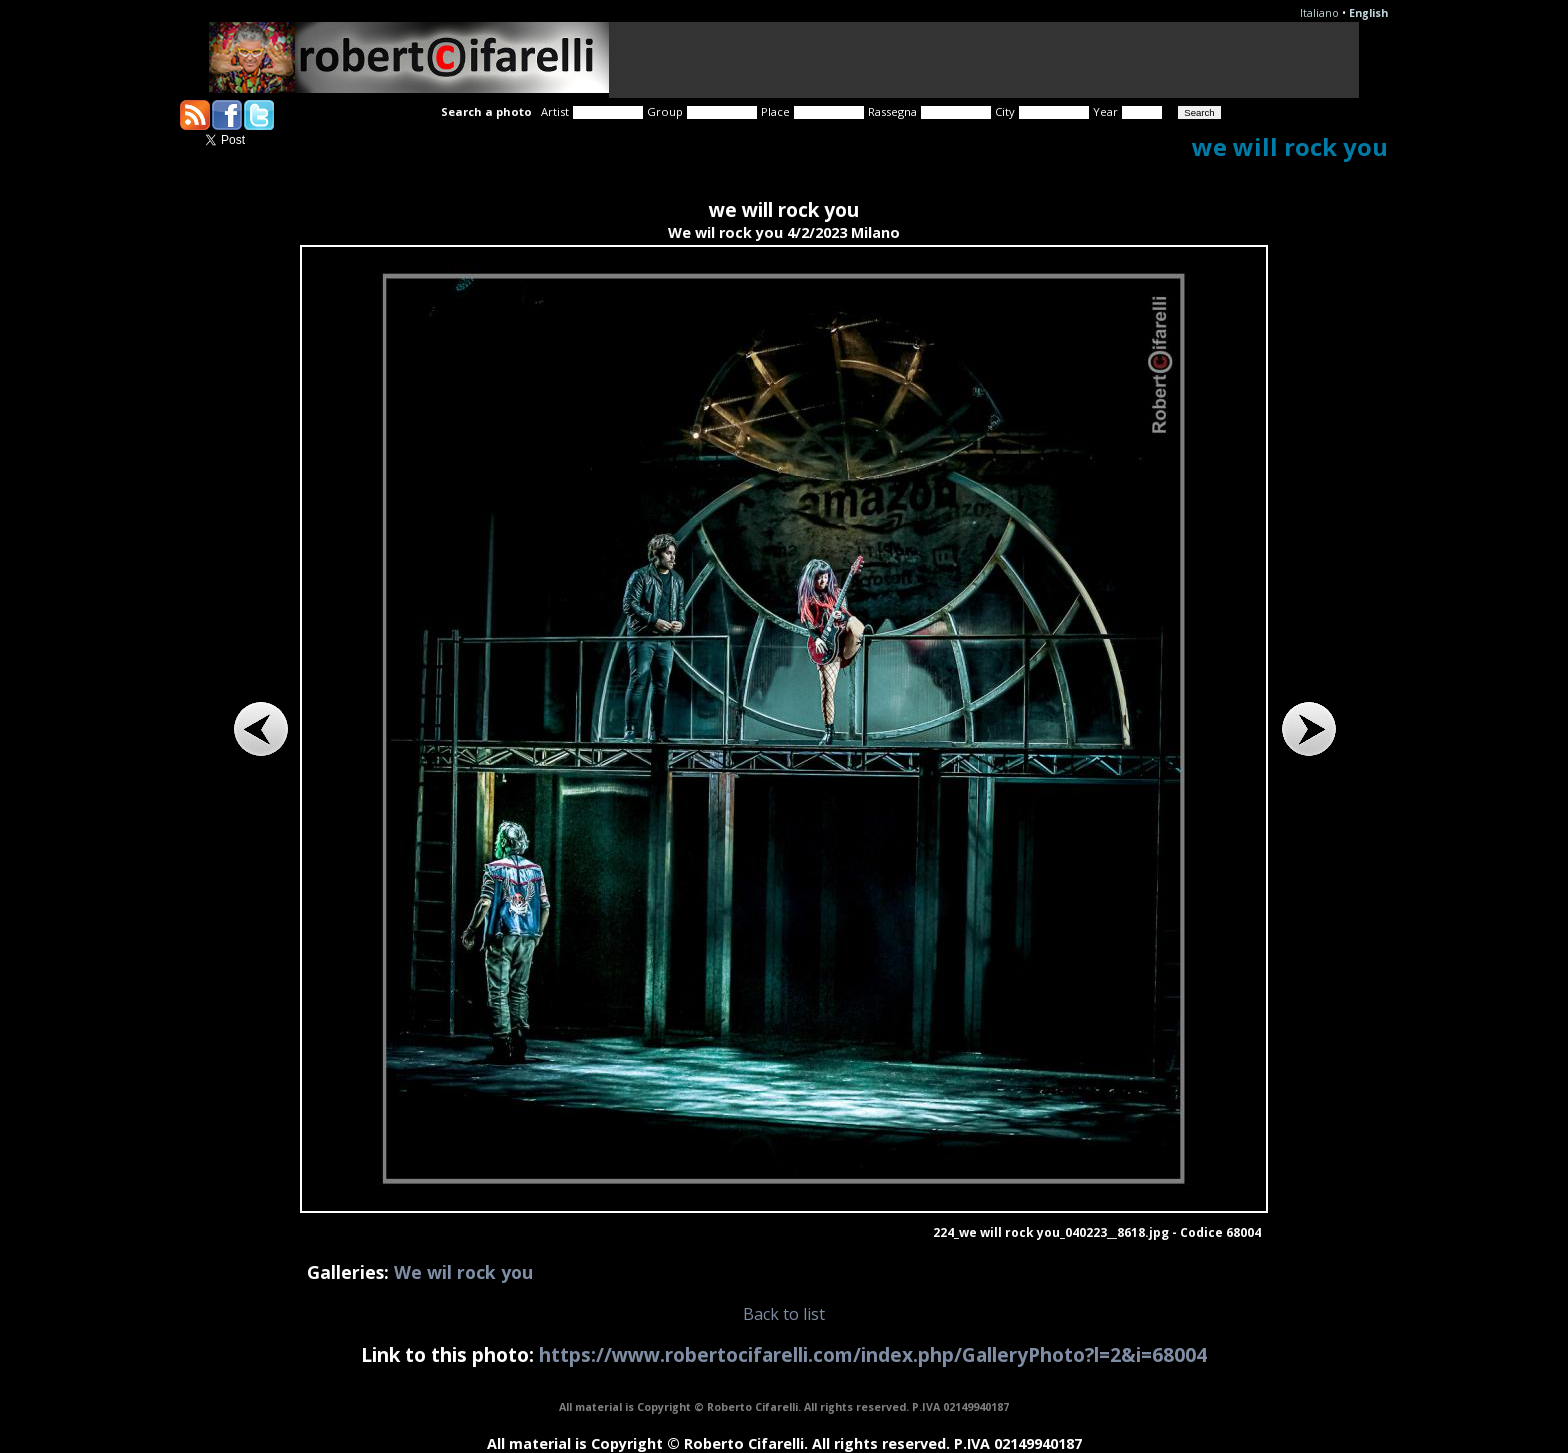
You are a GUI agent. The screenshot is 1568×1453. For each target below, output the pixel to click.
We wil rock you (463, 1272)
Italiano (1319, 13)
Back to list (784, 1314)
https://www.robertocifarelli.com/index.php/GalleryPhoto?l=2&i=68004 (873, 1354)
